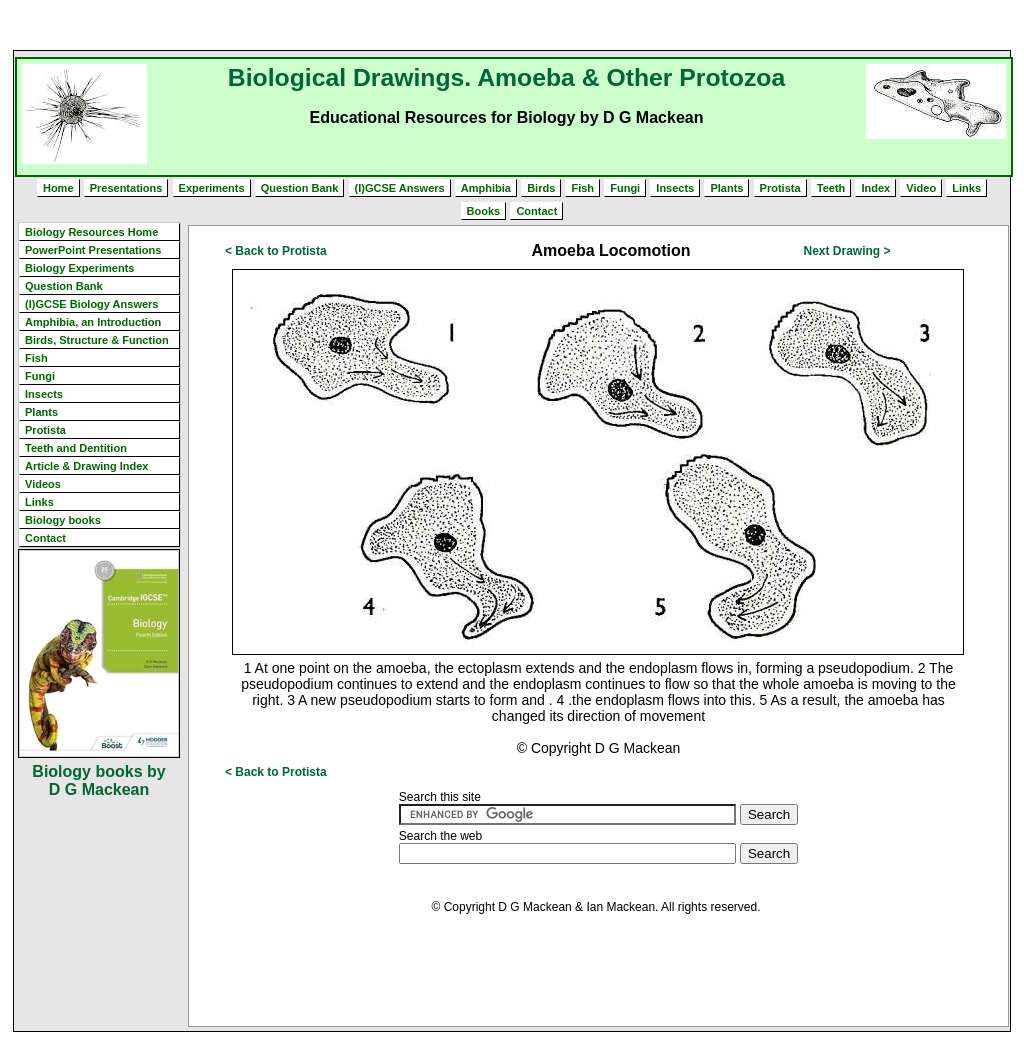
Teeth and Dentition (76, 448)
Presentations (126, 188)
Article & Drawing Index (86, 466)
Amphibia (486, 188)
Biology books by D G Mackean (98, 780)
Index (875, 188)
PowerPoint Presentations (93, 250)
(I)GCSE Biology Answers (91, 304)
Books (484, 211)
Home (58, 188)
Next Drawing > (846, 251)
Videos (43, 484)
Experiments (212, 188)
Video (921, 188)
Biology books (63, 520)
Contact (536, 211)
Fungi (625, 188)
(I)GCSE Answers (400, 188)
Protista (780, 188)
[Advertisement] (512, 25)
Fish (582, 188)
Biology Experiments (79, 268)
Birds (541, 188)
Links (966, 188)
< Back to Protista (276, 251)
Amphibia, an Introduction (93, 322)
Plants (726, 188)
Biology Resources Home (91, 232)
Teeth (831, 188)
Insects (675, 188)
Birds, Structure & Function (97, 340)
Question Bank (300, 188)
